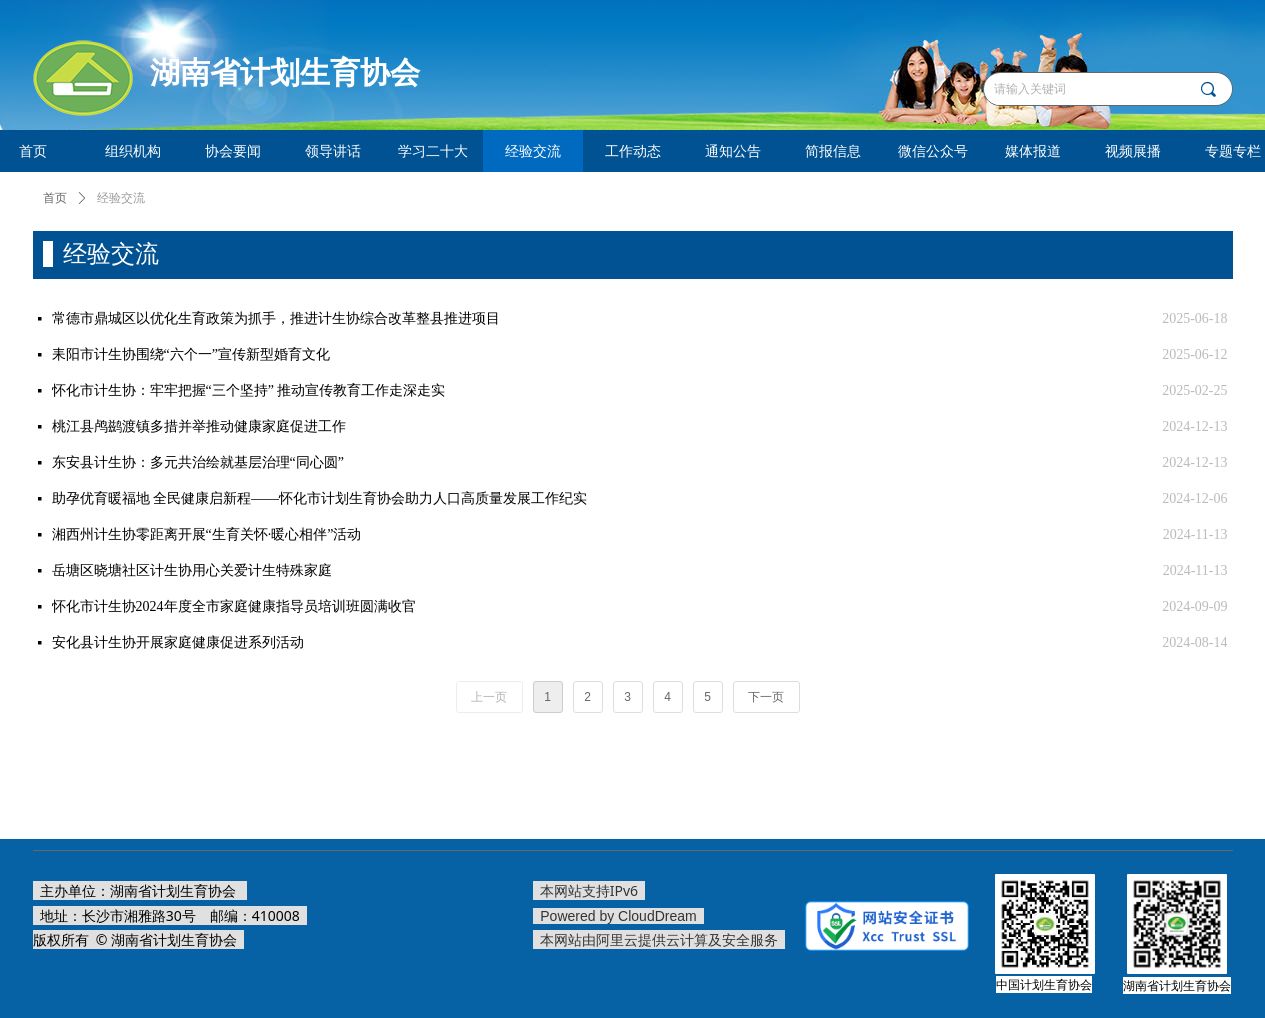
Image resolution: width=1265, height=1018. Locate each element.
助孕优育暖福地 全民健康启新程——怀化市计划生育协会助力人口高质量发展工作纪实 (320, 498)
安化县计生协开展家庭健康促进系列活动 (178, 642)
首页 (55, 198)
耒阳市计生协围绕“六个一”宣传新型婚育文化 (191, 354)
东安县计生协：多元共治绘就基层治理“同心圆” (198, 462)
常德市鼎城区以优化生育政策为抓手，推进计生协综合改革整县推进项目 (276, 318)
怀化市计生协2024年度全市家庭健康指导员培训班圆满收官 (234, 606)
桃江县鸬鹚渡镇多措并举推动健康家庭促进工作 (199, 426)
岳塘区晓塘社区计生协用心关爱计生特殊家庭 (192, 570)
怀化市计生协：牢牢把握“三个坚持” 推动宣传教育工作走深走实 (249, 390)
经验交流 (121, 198)
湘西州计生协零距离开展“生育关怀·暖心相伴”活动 (207, 534)
